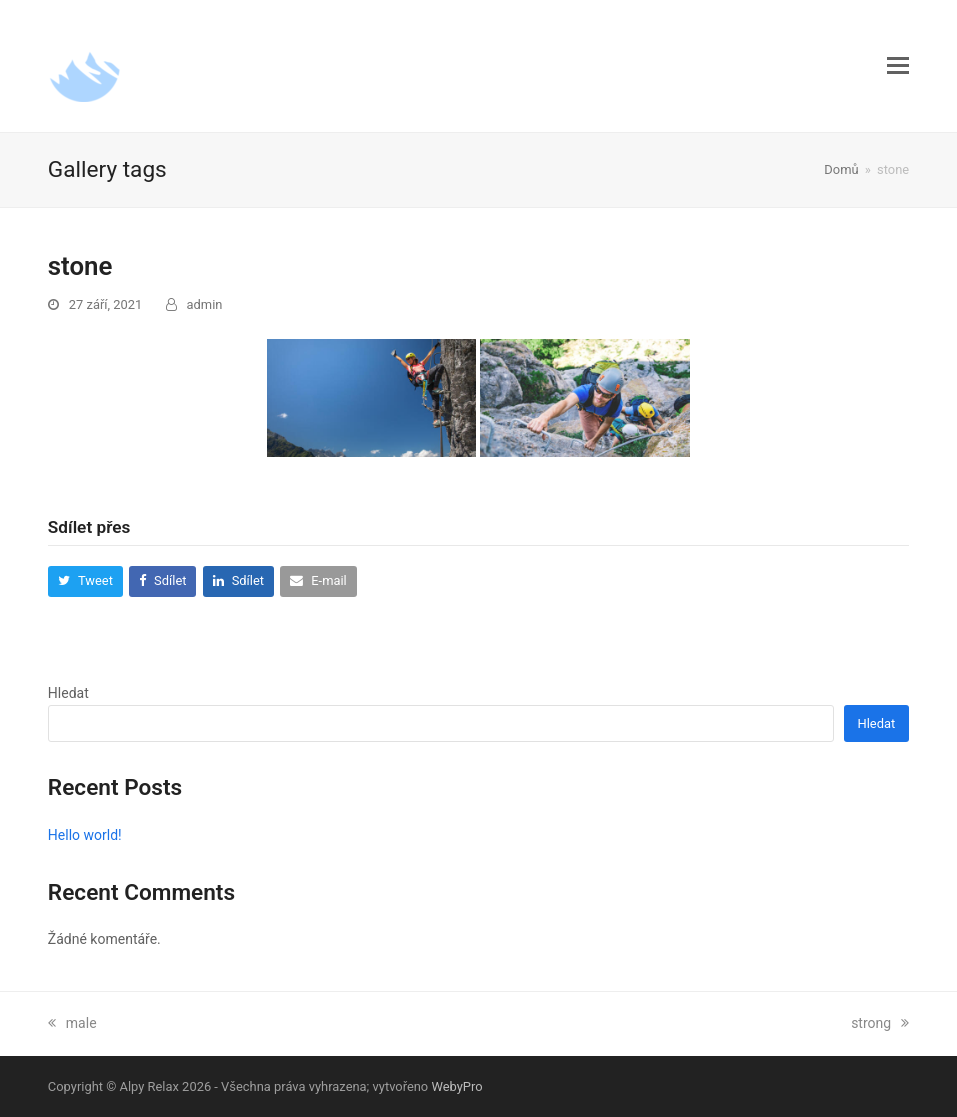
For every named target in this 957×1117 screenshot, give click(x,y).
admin (205, 304)
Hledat (68, 693)
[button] (898, 66)
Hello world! (85, 835)
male (72, 1023)
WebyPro (456, 1086)
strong (880, 1023)
